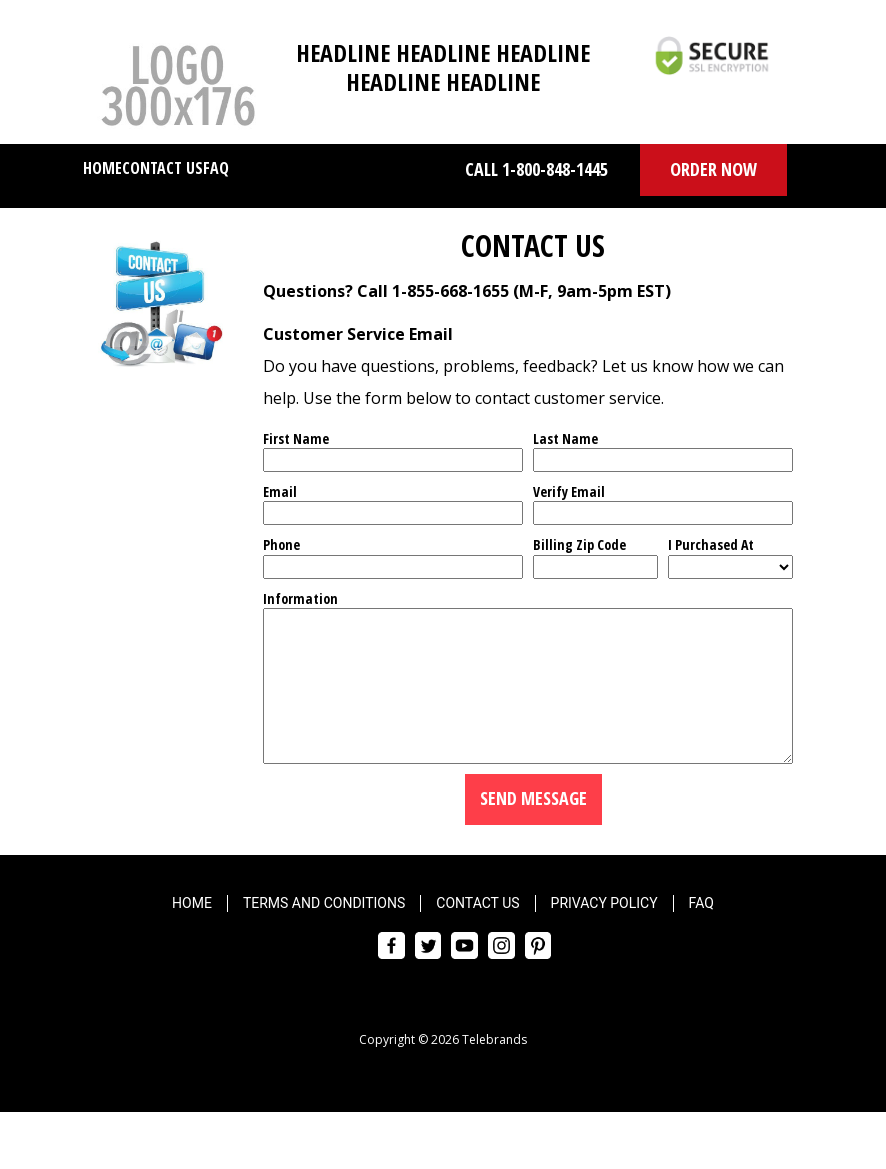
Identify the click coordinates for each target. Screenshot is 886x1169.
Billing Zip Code (579, 544)
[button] (713, 170)
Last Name (565, 438)
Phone (281, 544)
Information (300, 598)
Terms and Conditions (324, 933)
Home (102, 168)
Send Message (533, 828)
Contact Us (162, 168)
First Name (296, 438)
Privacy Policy (604, 933)
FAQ (216, 168)
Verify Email (569, 491)
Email (280, 491)
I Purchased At (711, 544)
